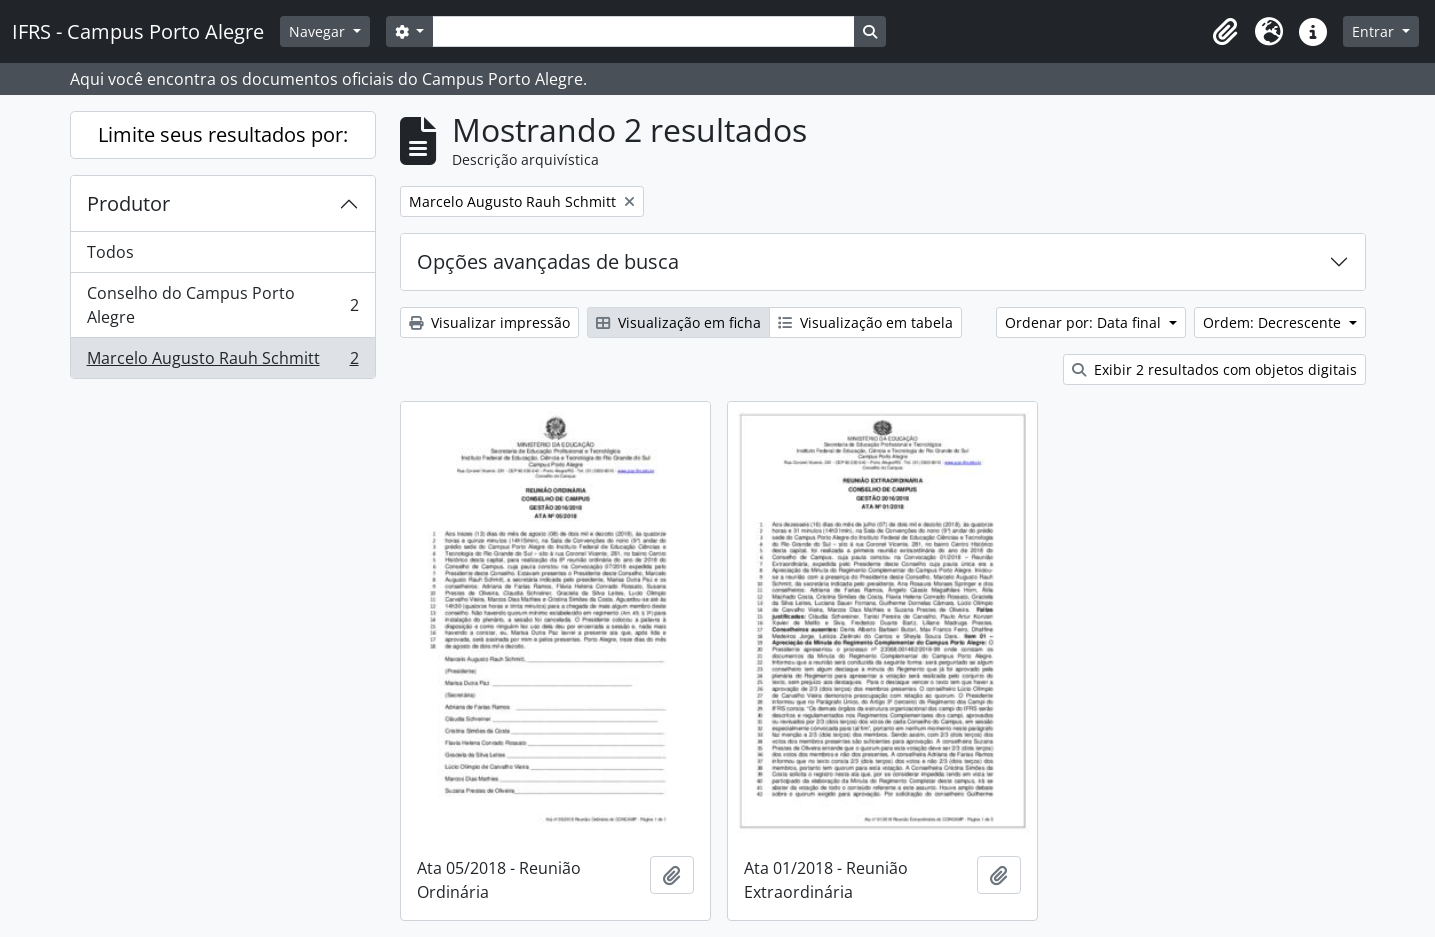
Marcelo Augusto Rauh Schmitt (222, 362)
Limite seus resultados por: (223, 134)
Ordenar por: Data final (1085, 322)
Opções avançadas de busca (548, 261)
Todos (110, 252)
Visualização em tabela (865, 322)
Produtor (128, 203)
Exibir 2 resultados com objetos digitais (1214, 369)
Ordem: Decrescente (1274, 322)
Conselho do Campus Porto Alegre (222, 305)
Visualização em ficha (678, 322)
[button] (1225, 32)
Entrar (1375, 31)
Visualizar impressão (489, 322)
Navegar (319, 31)
